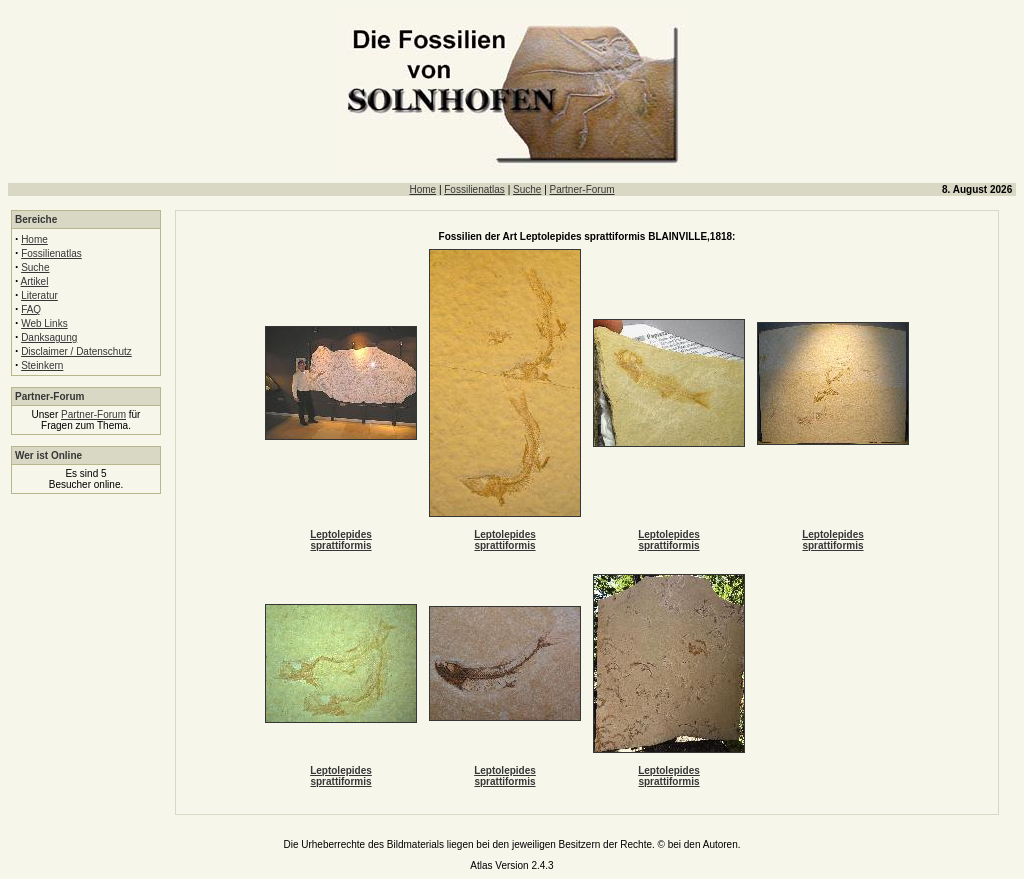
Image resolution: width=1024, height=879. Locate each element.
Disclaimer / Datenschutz (76, 351)
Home (422, 189)
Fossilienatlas (474, 189)
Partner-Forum (582, 189)
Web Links (44, 323)
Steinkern (42, 365)
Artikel (35, 281)
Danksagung (49, 337)
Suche (527, 189)
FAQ (31, 309)
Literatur (39, 295)
